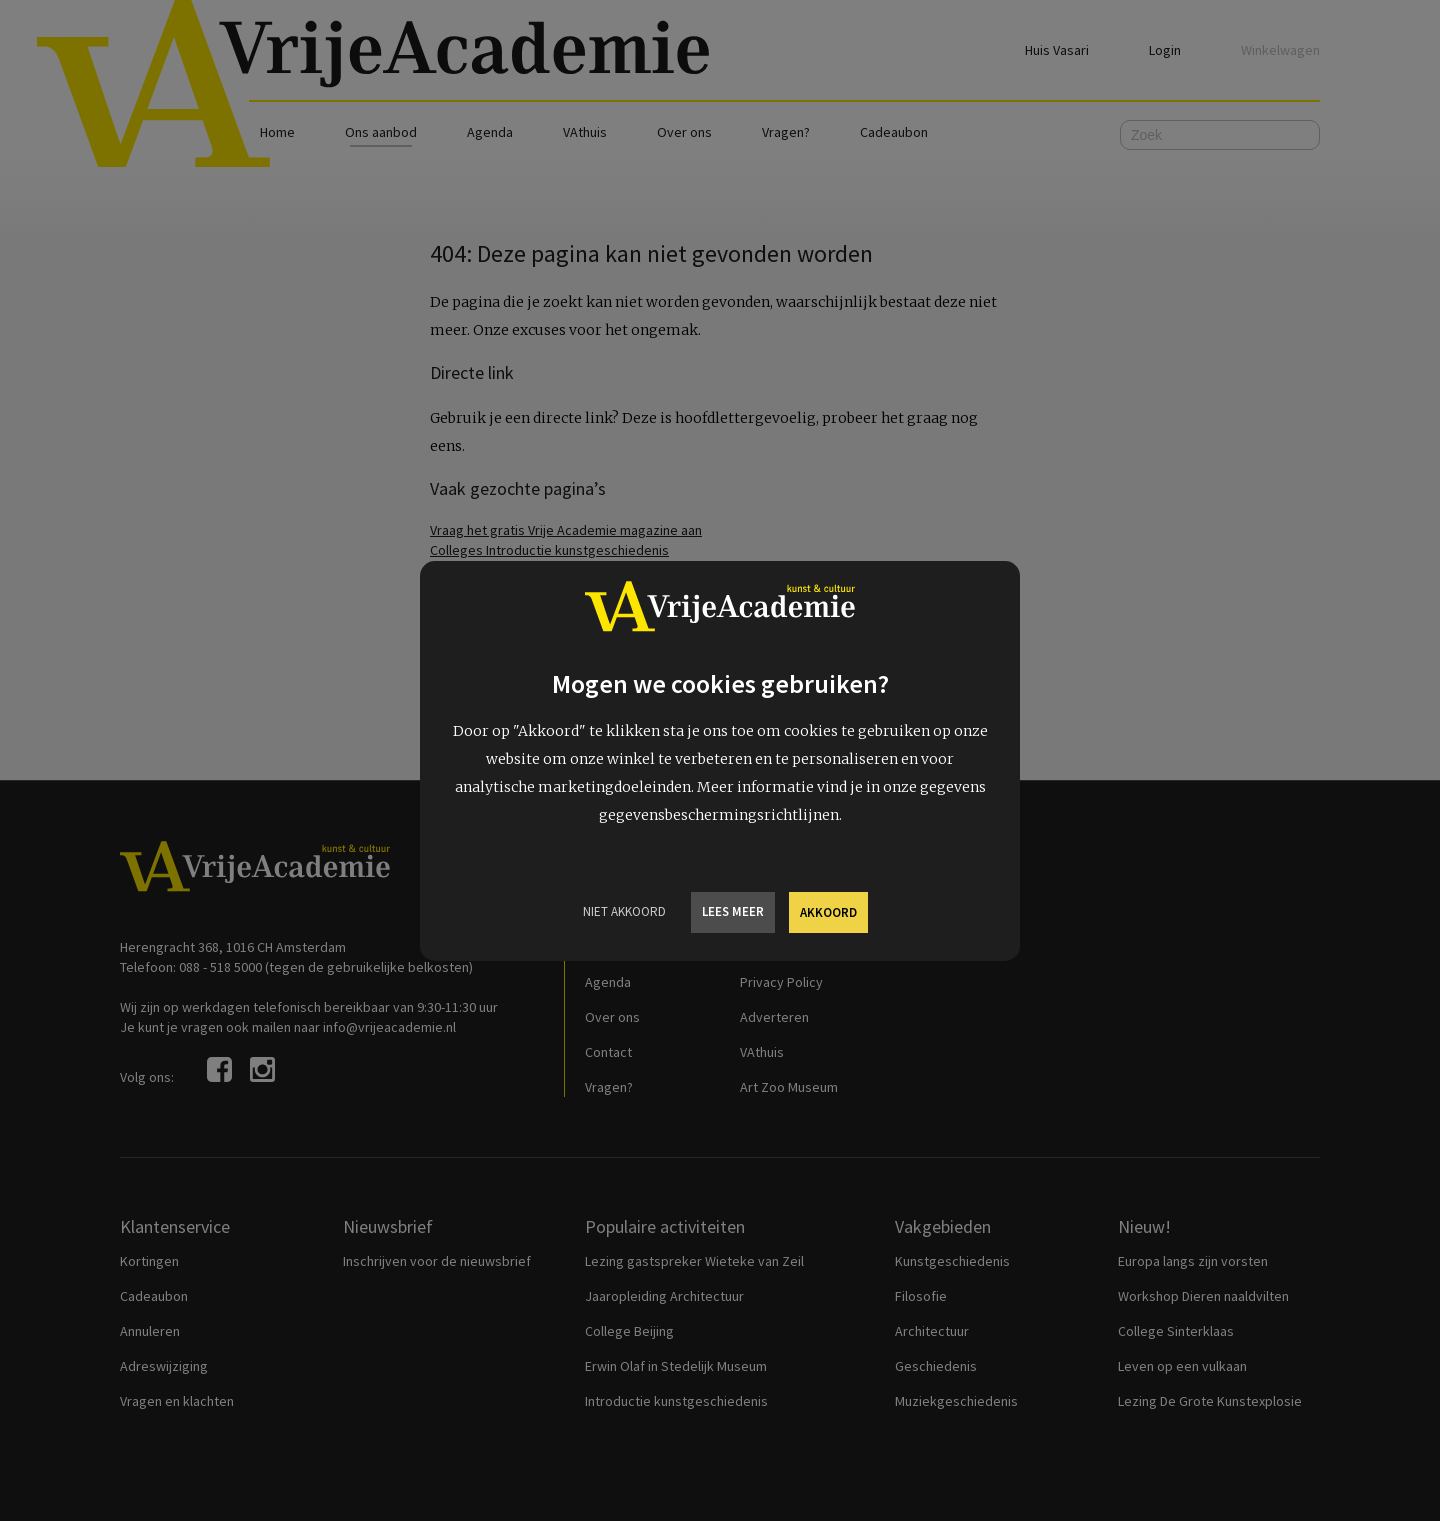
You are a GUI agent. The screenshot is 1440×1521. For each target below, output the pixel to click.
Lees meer (733, 911)
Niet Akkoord (624, 911)
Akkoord (828, 912)
